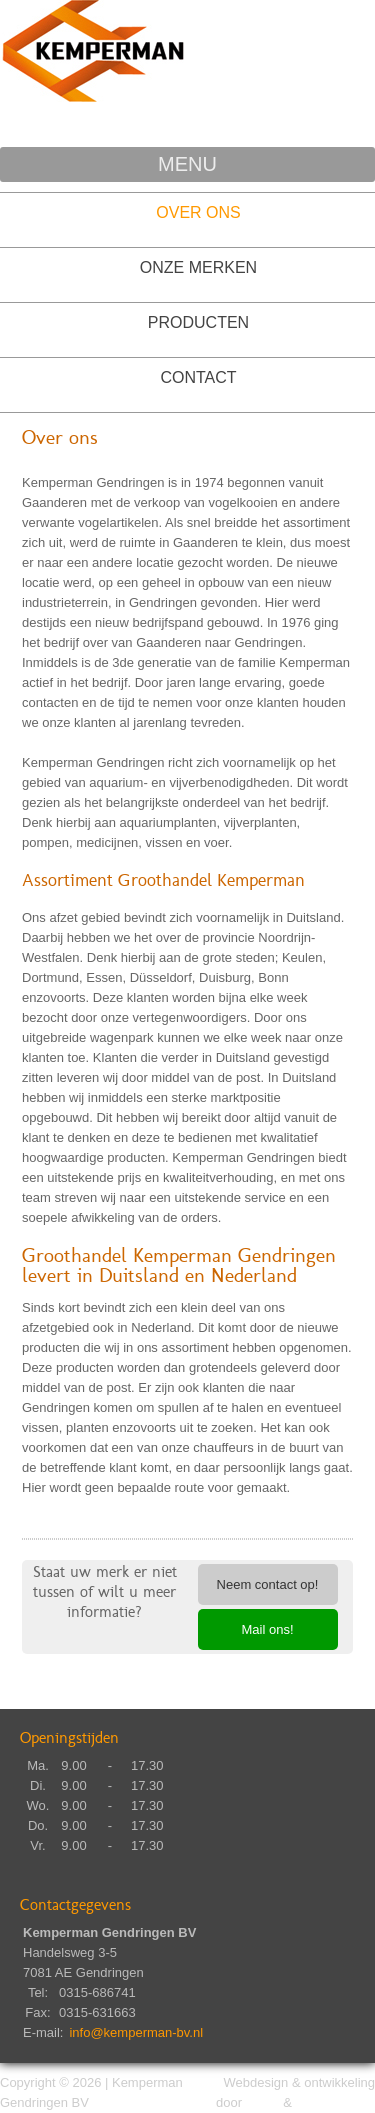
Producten (198, 322)
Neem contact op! (268, 1584)
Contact (198, 377)
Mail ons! (267, 1629)
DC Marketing (335, 2102)
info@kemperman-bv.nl (136, 2032)
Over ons (198, 212)
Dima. (263, 2102)
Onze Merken (198, 267)
